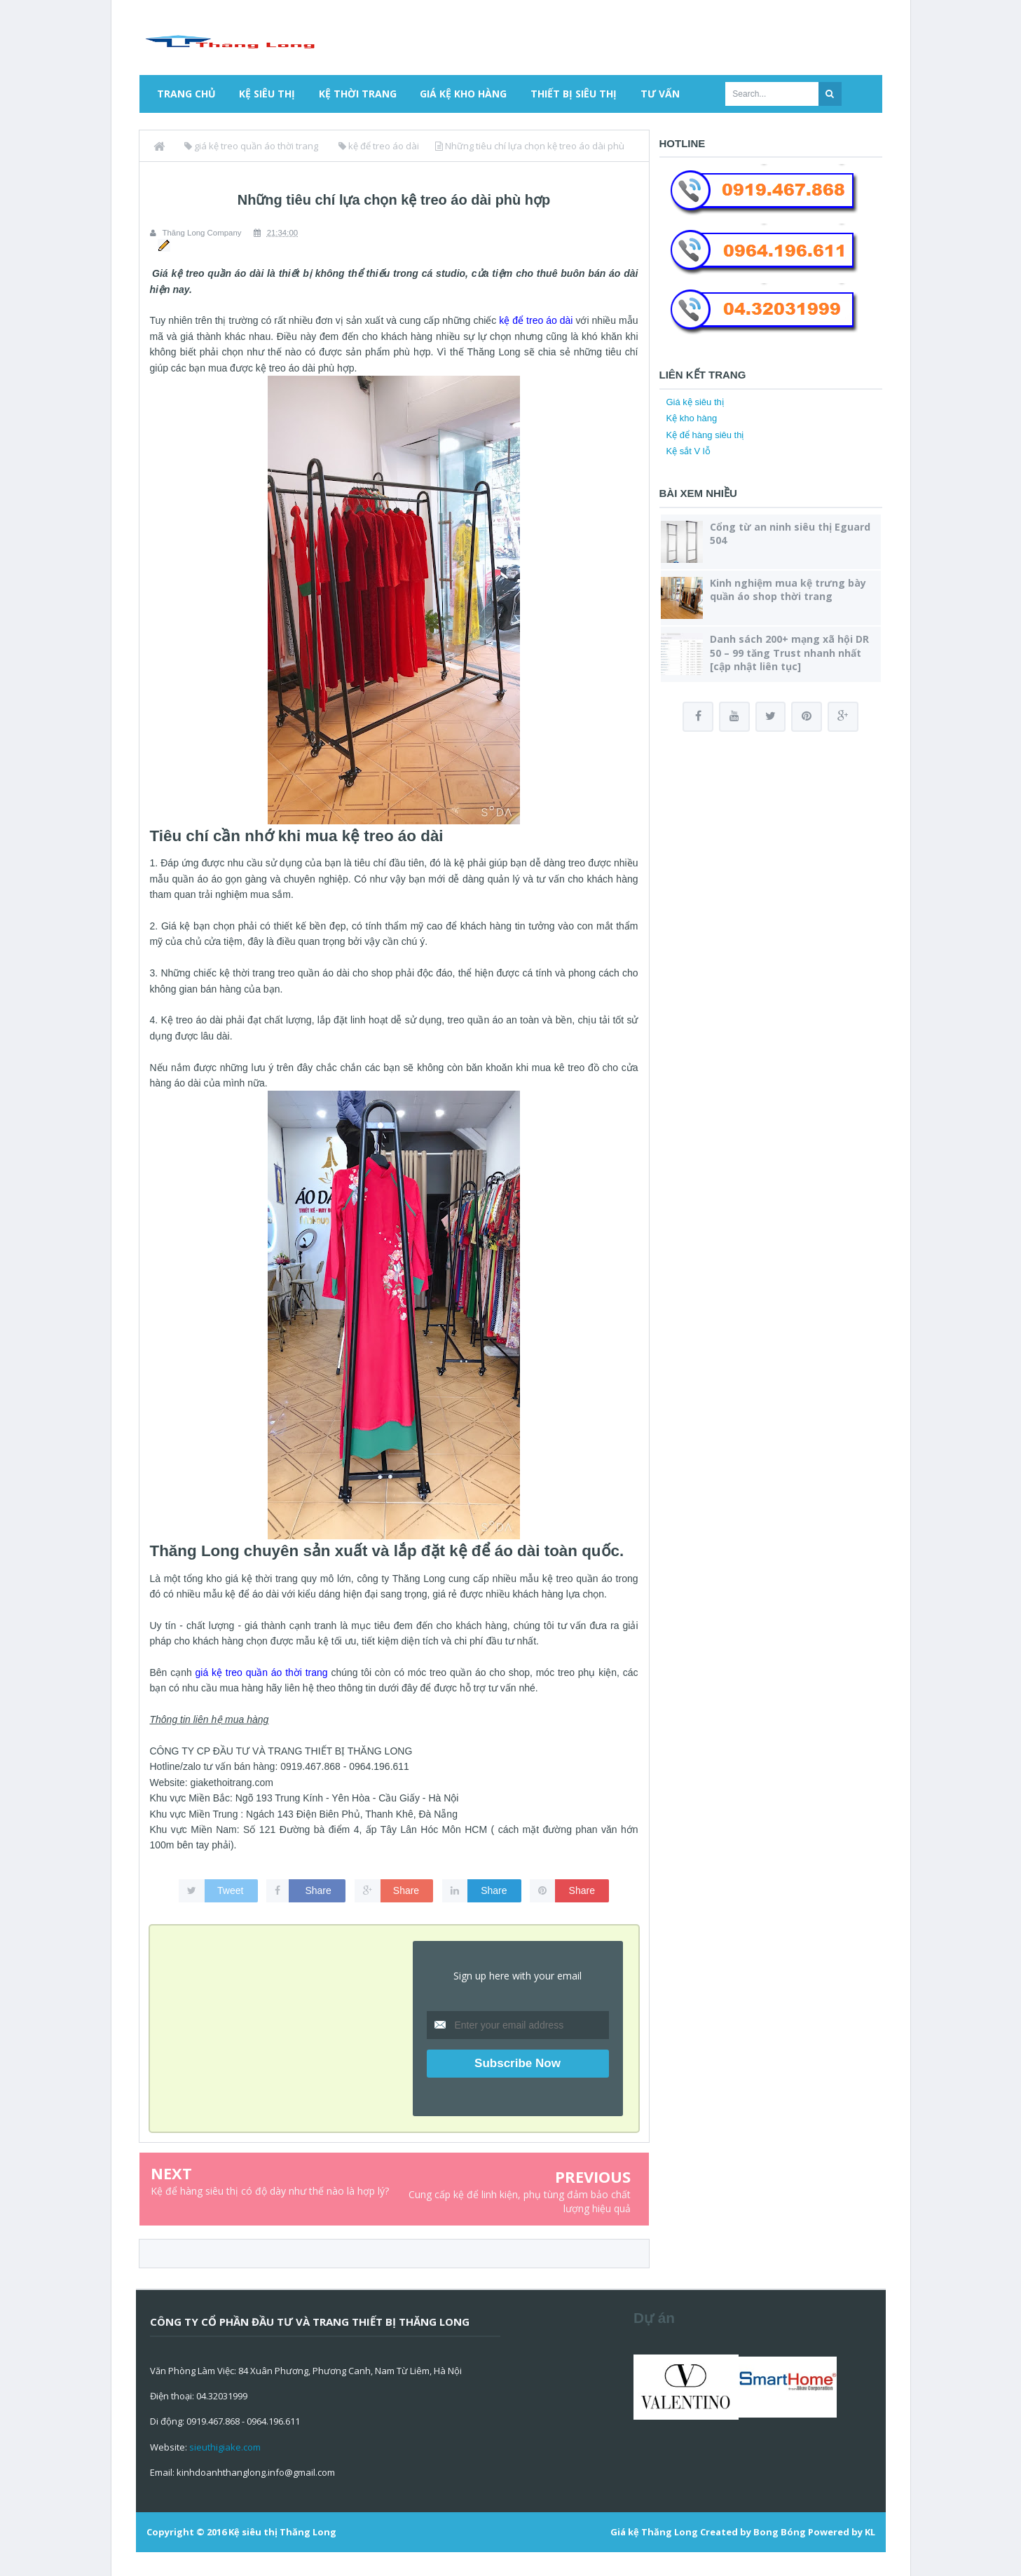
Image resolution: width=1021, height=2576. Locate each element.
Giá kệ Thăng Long (654, 2531)
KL (870, 2531)
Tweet (230, 1889)
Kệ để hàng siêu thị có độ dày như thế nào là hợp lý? (270, 2190)
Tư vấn (660, 93)
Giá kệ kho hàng (463, 93)
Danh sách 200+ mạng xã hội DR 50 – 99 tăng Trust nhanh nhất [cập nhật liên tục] (789, 652)
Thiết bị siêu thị (573, 93)
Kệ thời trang (358, 93)
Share (318, 1889)
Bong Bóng (779, 2531)
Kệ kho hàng (692, 418)
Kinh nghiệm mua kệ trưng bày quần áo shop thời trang (788, 589)
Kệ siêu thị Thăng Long (282, 2531)
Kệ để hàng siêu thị (705, 435)
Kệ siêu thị (267, 93)
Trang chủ (186, 93)
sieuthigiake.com (225, 2446)
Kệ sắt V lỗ (688, 451)
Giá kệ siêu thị (695, 402)
